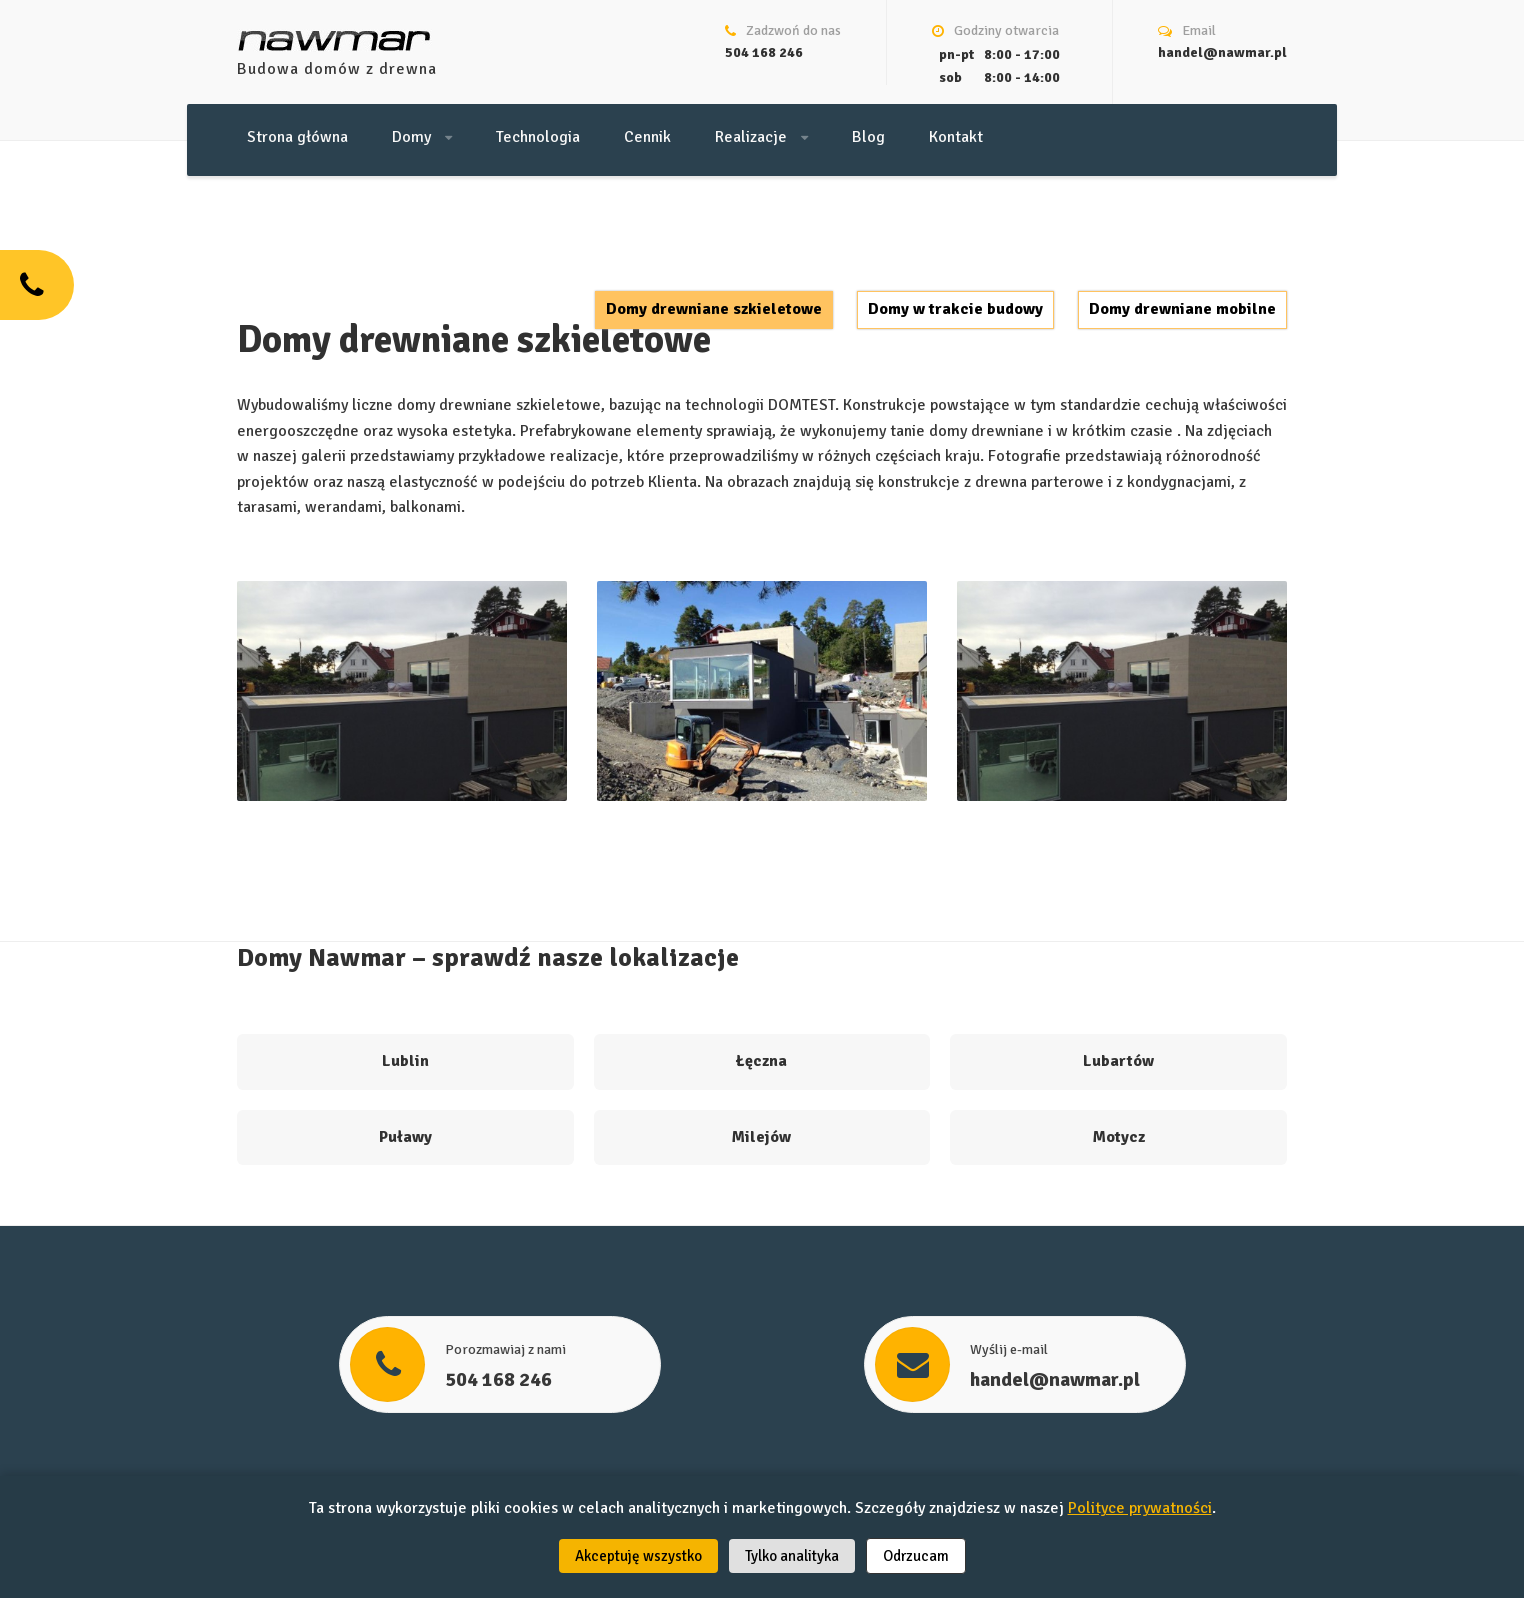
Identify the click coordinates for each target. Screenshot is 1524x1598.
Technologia (538, 137)
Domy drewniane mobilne (1182, 309)
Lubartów (1118, 1061)
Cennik (647, 137)
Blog (868, 137)
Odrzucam (916, 1556)
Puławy (405, 1137)
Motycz (1119, 1137)
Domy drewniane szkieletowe (714, 309)
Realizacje (761, 137)
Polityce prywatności (1140, 1508)
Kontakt (956, 137)
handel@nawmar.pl (1222, 52)
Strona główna (297, 137)
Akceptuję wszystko (638, 1556)
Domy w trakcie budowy (955, 309)
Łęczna (761, 1061)
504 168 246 (764, 52)
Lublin (405, 1061)
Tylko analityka (792, 1556)
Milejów (761, 1137)
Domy (422, 137)
